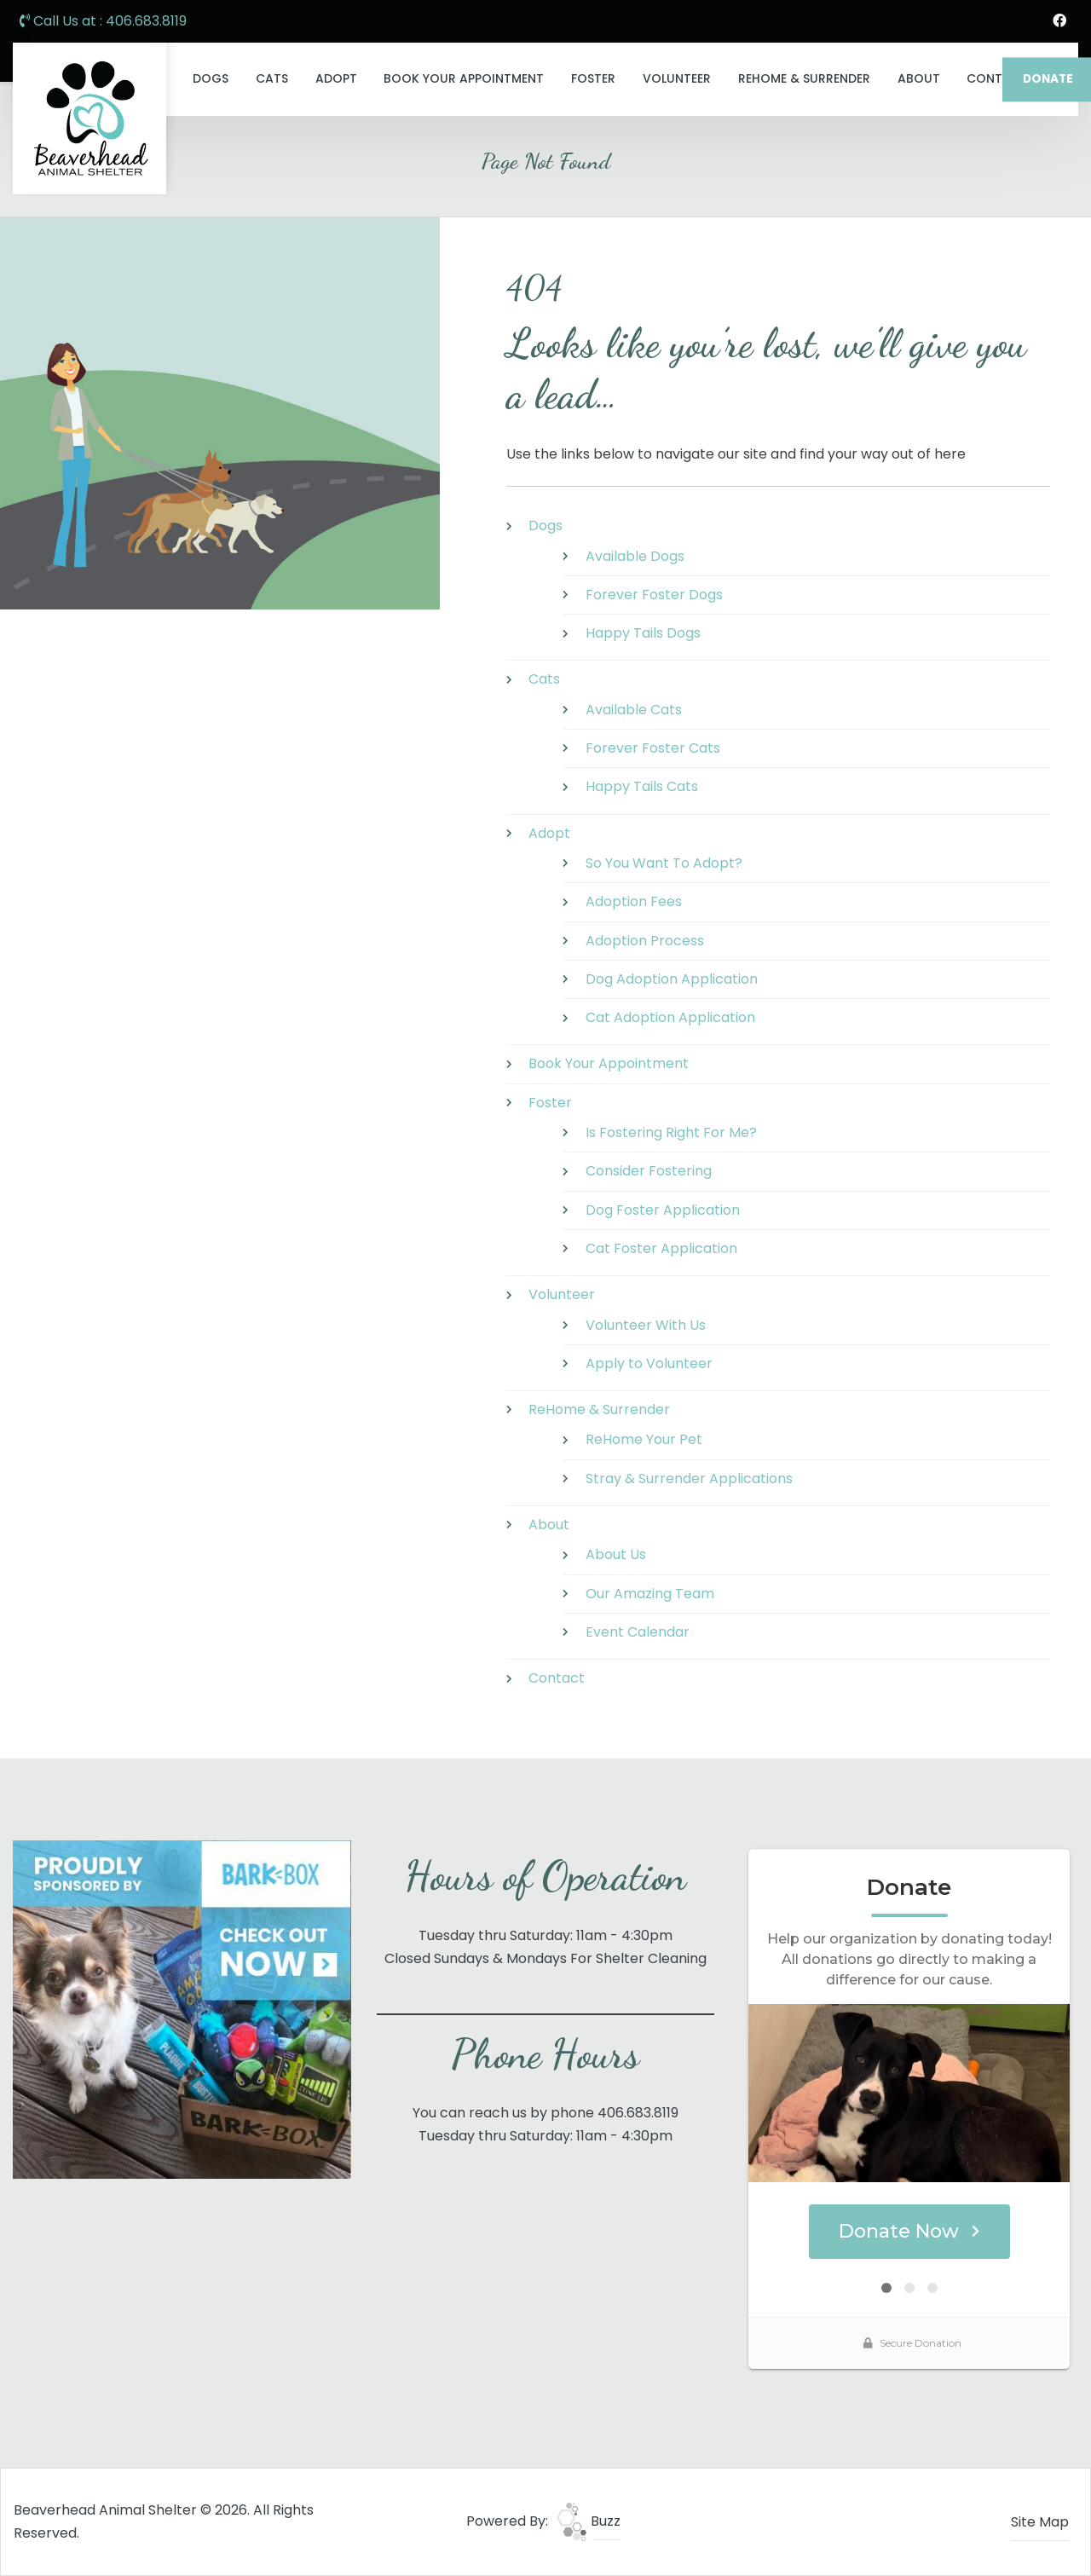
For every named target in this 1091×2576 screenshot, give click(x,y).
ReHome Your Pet (644, 1439)
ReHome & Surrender (804, 78)
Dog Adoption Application (672, 979)
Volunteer (677, 78)
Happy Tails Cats (642, 786)
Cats (272, 78)
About (919, 78)
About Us (616, 1554)
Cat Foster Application (661, 1248)
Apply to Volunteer (649, 1363)
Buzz (589, 2521)
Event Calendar (638, 1632)
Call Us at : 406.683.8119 (103, 21)
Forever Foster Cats (653, 748)
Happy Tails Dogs (643, 633)
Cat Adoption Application (670, 1017)
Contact (556, 1678)
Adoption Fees (634, 901)
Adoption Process (645, 940)
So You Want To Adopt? (664, 863)
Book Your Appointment (464, 78)
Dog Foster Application (663, 1210)
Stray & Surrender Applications (689, 1478)
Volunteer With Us (646, 1325)
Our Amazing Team (650, 1593)
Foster (593, 78)
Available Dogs (635, 556)
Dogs (210, 78)
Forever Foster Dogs (654, 594)
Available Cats (634, 709)
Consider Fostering (649, 1171)
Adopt (336, 78)
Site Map (1040, 2522)
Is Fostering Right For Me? (671, 1132)
